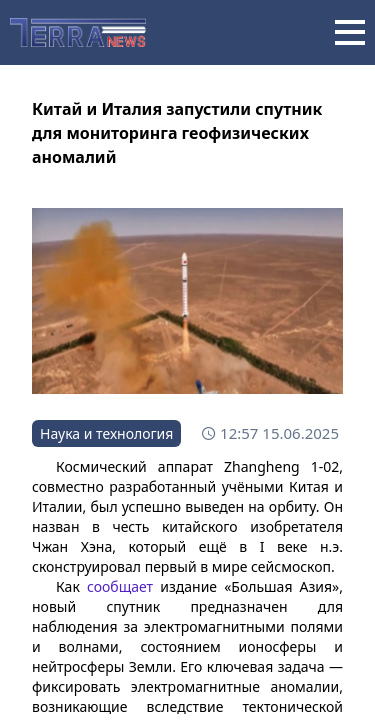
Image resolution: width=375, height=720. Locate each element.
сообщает (120, 586)
